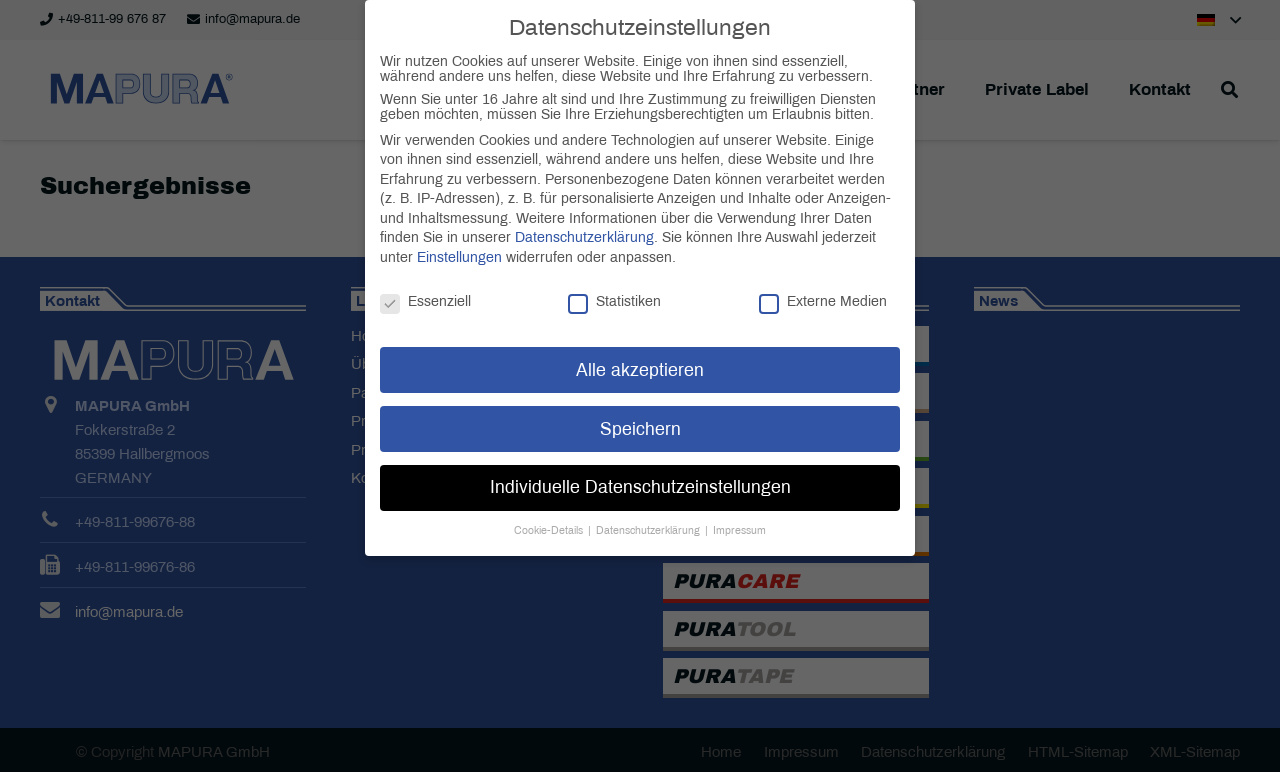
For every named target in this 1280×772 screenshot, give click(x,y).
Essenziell (425, 279)
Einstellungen (459, 235)
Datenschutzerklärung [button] (649, 508)
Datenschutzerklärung (584, 215)
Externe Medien (823, 279)
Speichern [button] (640, 407)
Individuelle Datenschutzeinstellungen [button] (640, 465)
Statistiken (614, 279)
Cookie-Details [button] (550, 508)
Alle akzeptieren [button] (640, 348)
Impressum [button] (739, 508)
